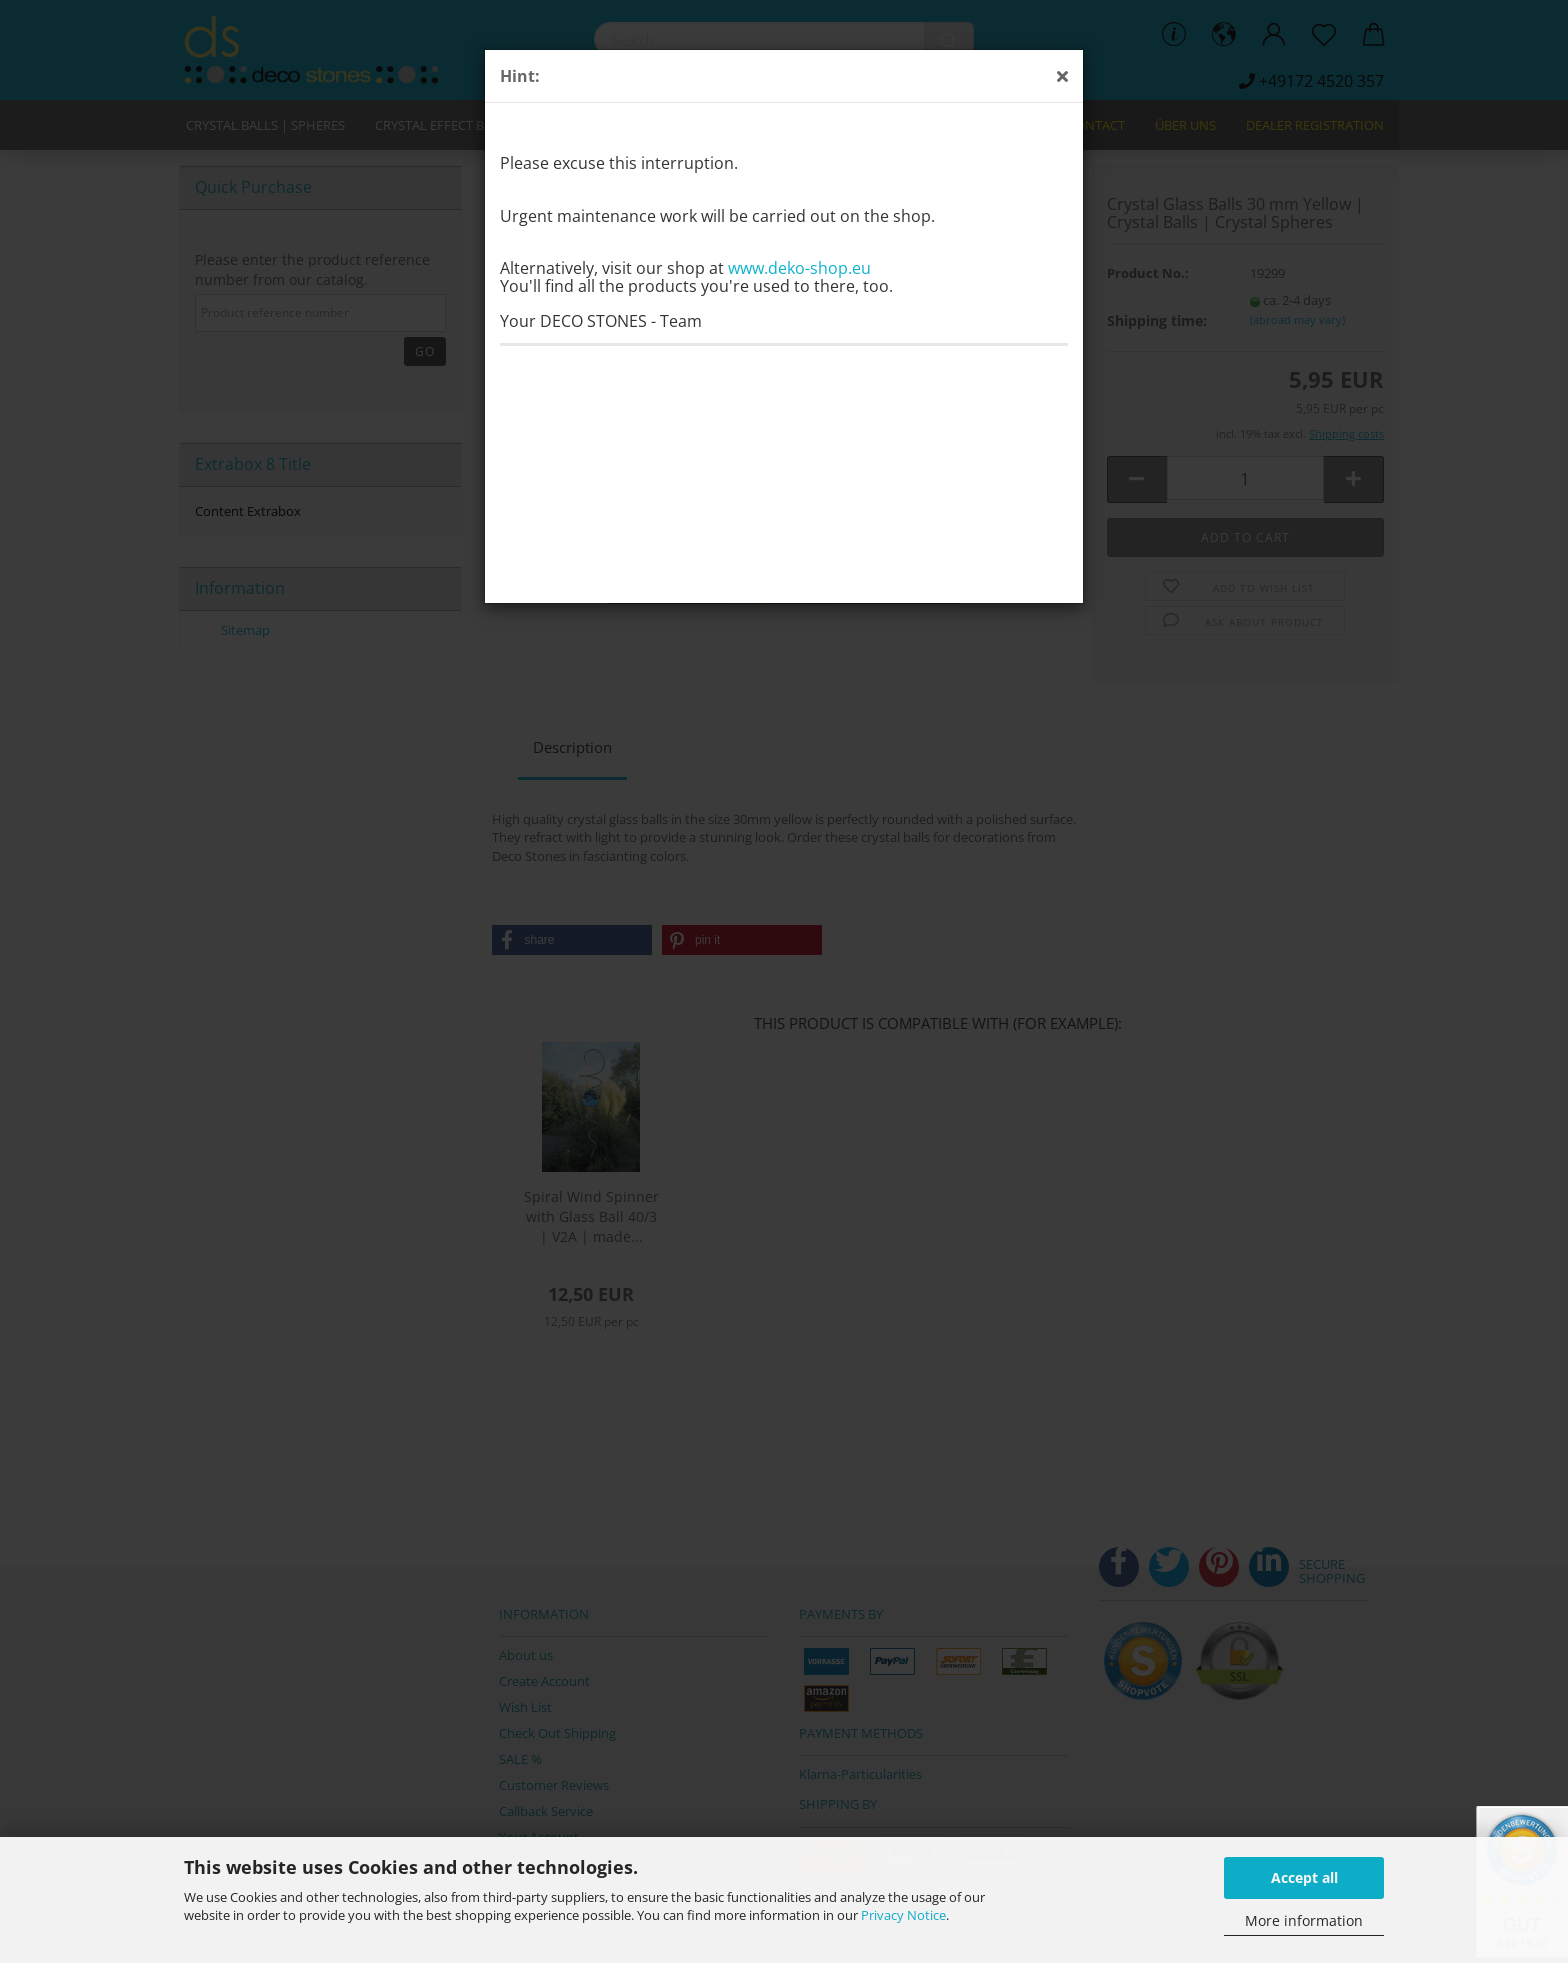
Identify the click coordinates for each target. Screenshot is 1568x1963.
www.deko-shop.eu (799, 268)
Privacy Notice (903, 1915)
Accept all (1304, 1877)
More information (1304, 1920)
